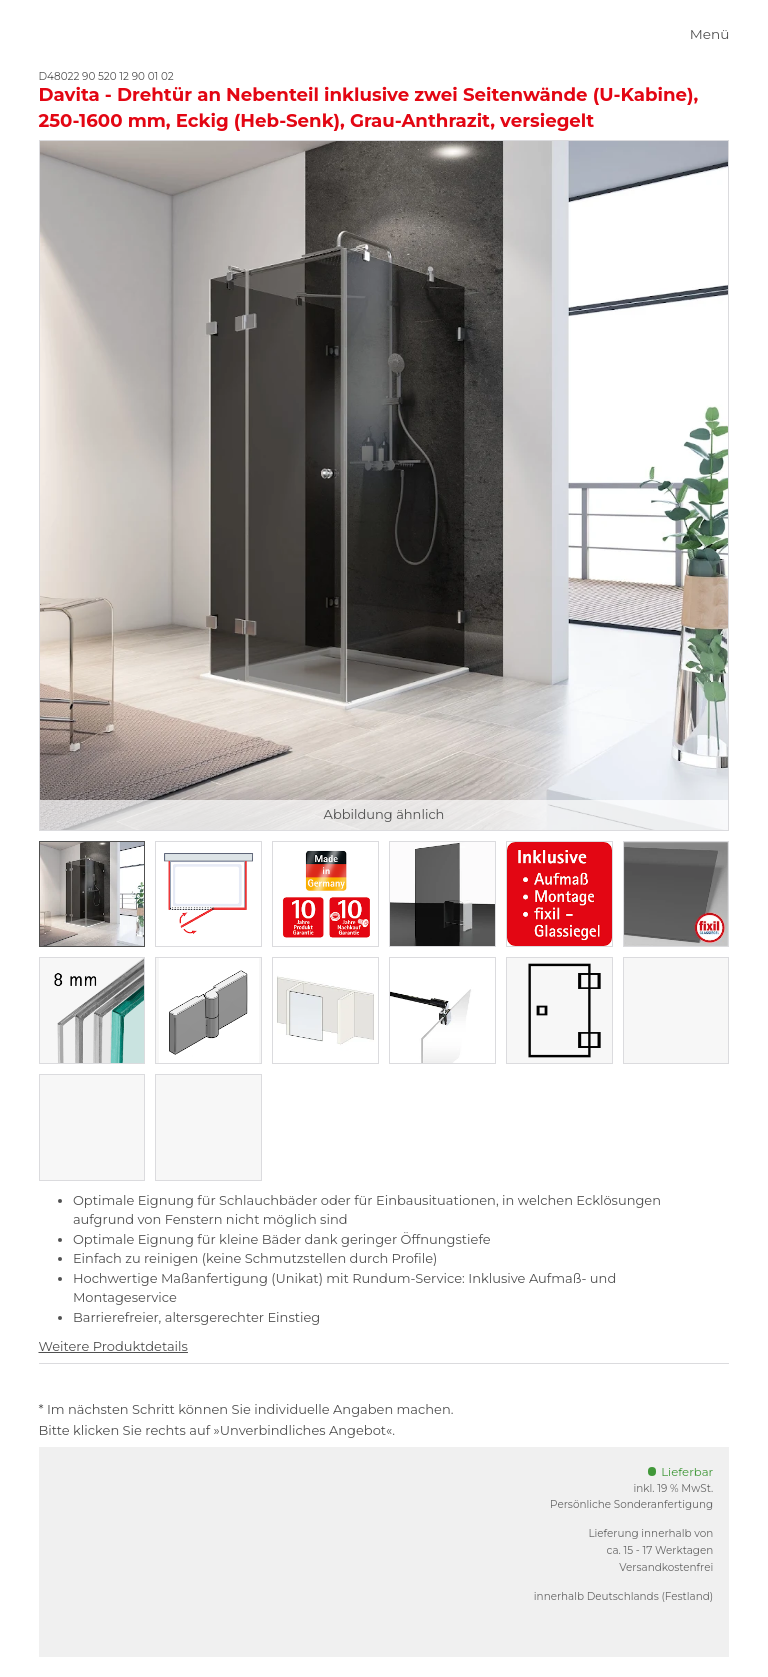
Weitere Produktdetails (113, 1346)
